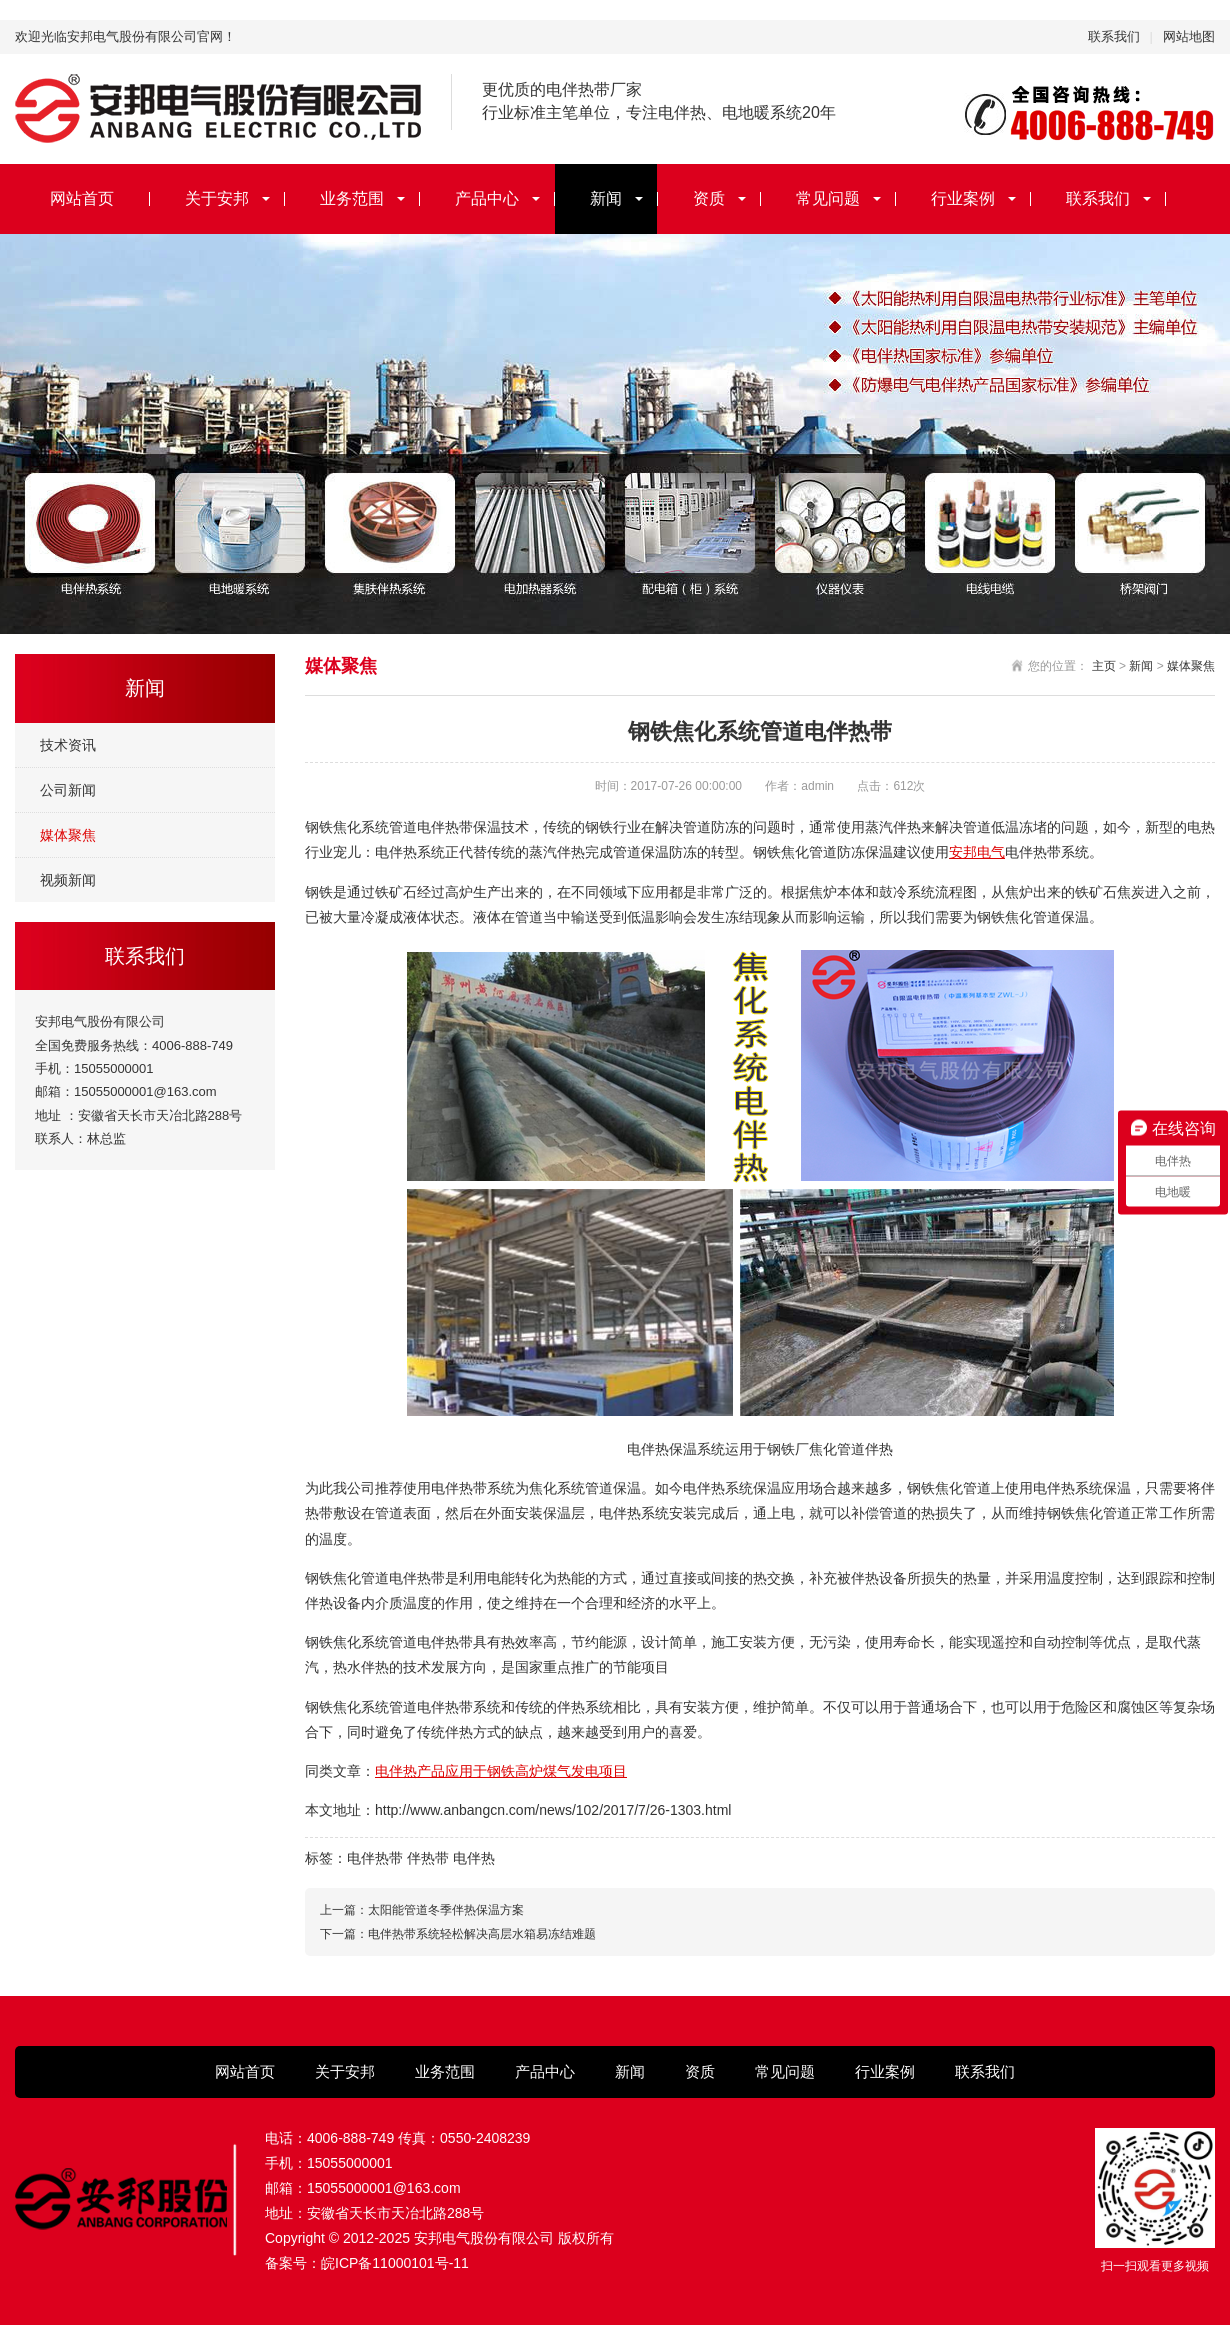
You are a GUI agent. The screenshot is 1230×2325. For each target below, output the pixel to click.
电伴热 (474, 1858)
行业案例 (963, 198)
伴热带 (428, 1858)
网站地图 (1189, 36)
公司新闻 (68, 790)
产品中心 (487, 198)
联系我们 (1114, 36)
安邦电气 (977, 852)
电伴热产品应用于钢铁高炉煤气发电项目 (501, 1771)
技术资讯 (68, 745)
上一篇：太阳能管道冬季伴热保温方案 (422, 1910)
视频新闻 (68, 880)
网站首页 (82, 198)
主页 (1104, 666)
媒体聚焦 (68, 835)
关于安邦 (217, 198)
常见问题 (828, 198)
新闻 (606, 198)
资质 (709, 198)
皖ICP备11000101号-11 (395, 2263)
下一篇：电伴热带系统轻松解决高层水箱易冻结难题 (458, 1934)
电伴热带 (375, 1858)
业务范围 (352, 198)
